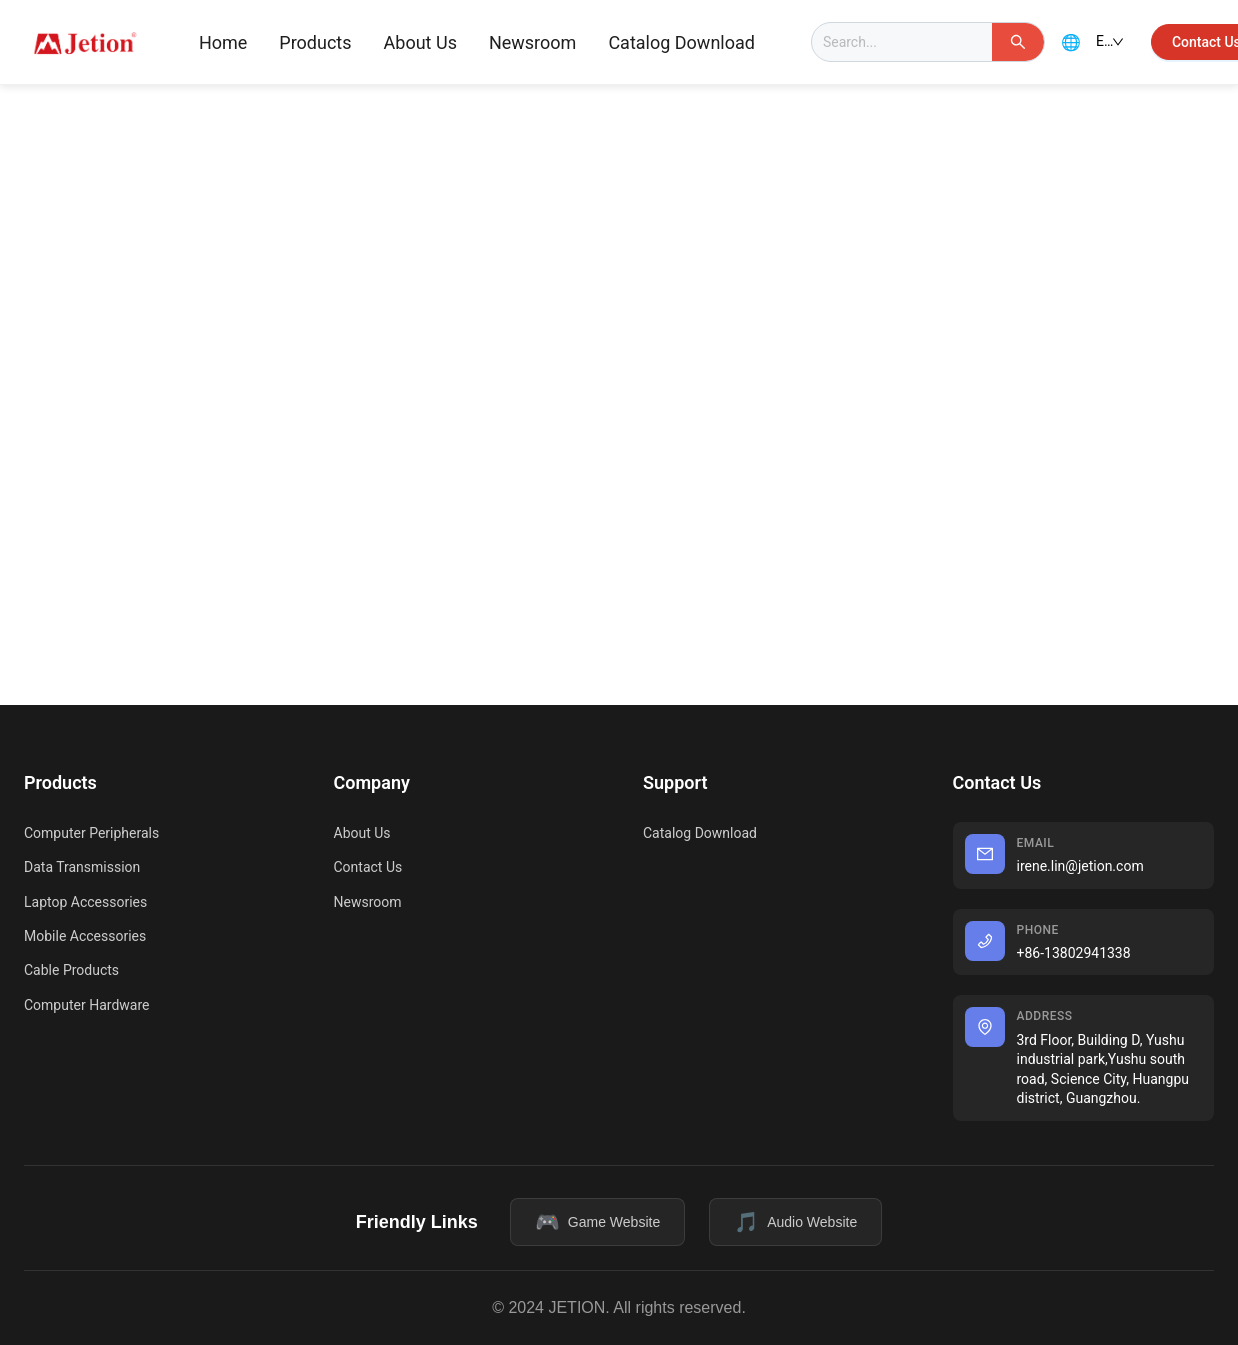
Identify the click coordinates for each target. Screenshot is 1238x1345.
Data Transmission (82, 867)
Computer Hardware (86, 1005)
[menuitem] (223, 43)
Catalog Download (681, 42)
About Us (420, 42)
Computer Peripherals (91, 833)
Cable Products (71, 970)
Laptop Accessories (85, 902)
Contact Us (368, 867)
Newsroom (532, 42)
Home (223, 42)
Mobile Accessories (85, 936)
